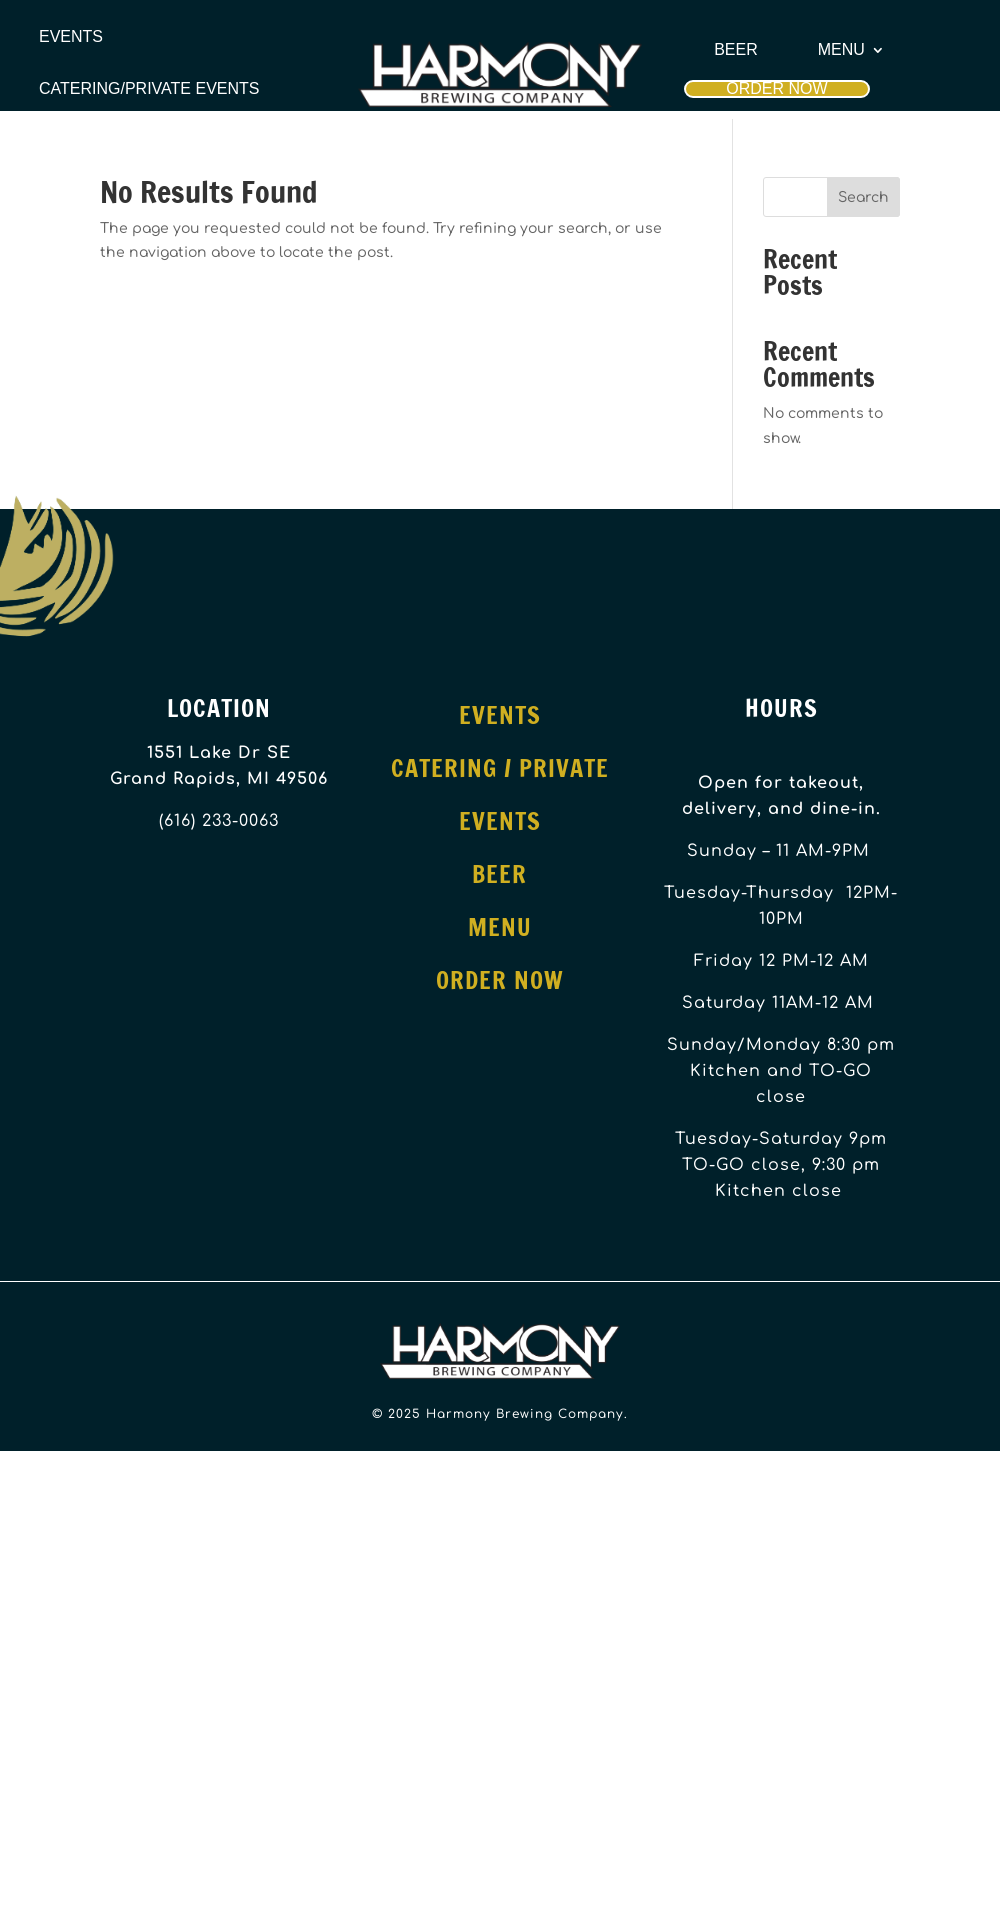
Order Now (776, 88)
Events (71, 37)
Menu (841, 50)
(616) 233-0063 (219, 821)
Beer (736, 50)
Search (863, 197)
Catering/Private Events (149, 89)
